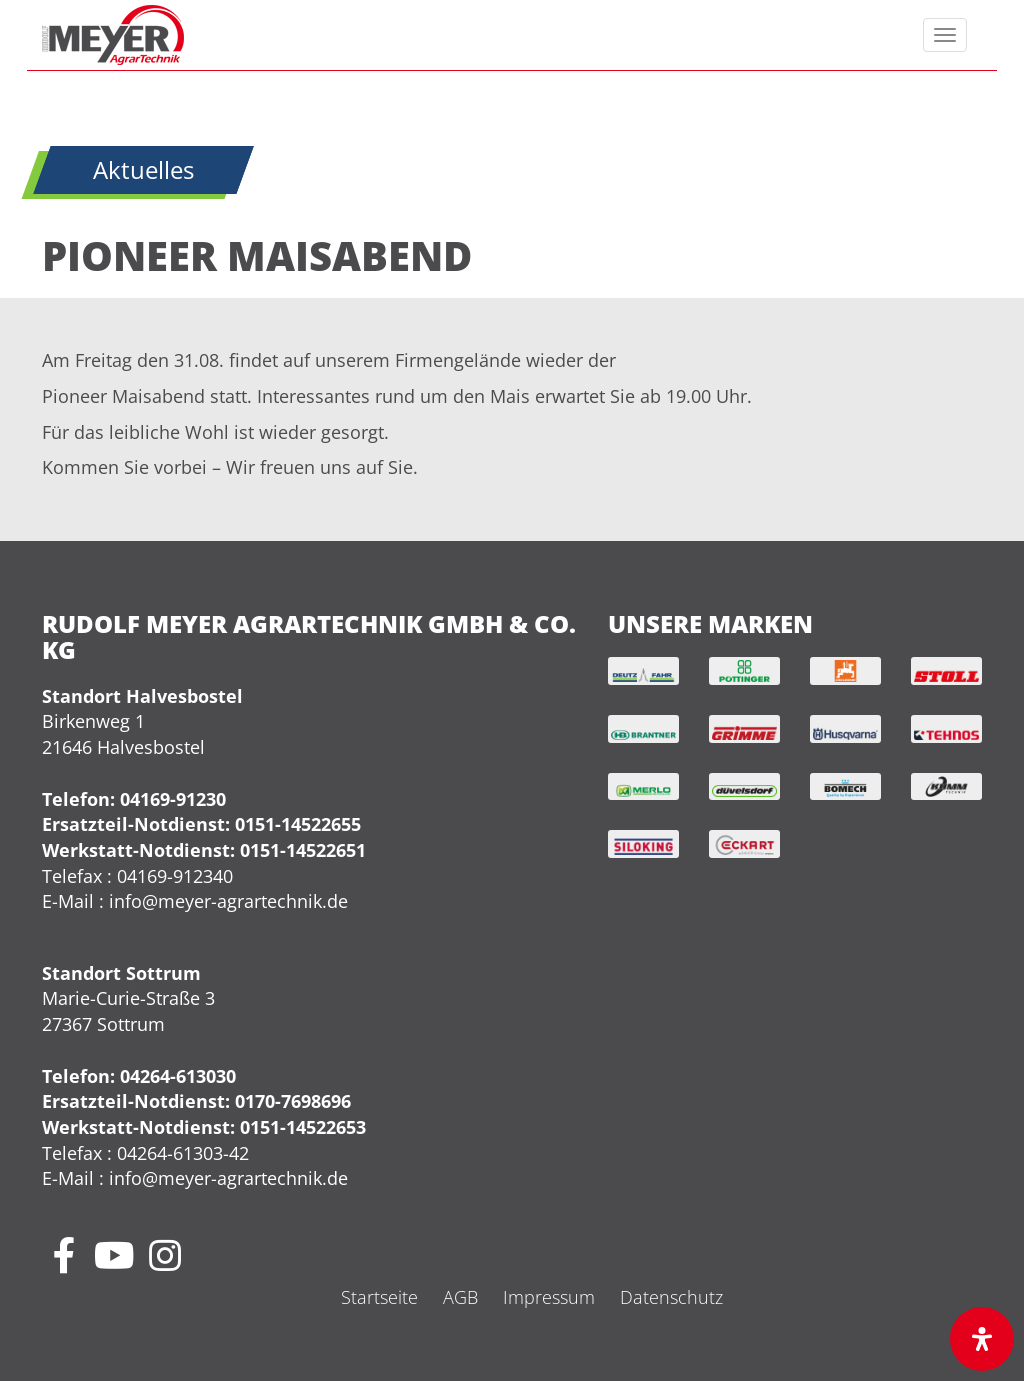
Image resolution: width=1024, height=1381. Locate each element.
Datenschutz (671, 1297)
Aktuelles (143, 170)
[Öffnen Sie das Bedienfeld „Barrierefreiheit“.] (982, 1339)
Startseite (379, 1297)
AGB (460, 1297)
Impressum (549, 1297)
